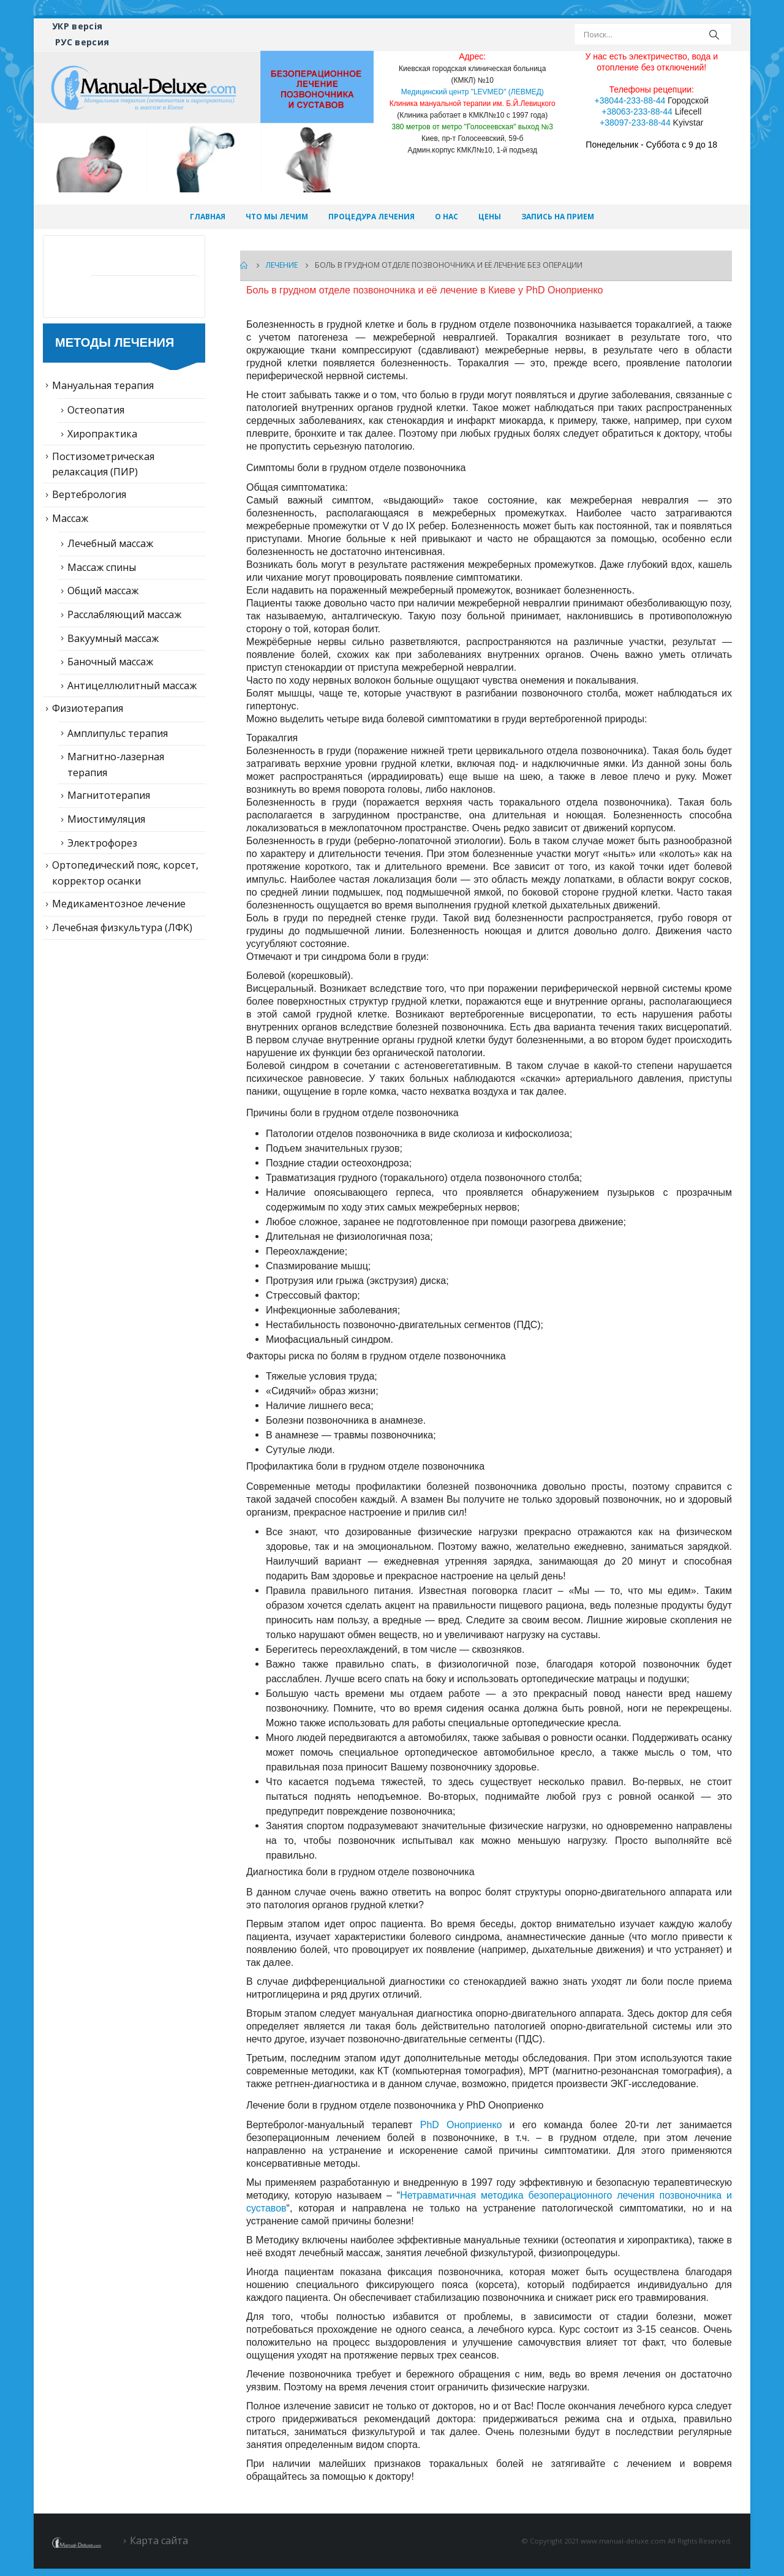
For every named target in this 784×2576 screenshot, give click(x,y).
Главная (207, 216)
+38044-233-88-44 (630, 100)
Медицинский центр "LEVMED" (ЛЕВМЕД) (472, 92)
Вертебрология (89, 494)
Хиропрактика (102, 433)
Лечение (128, 258)
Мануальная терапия (103, 385)
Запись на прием (557, 216)
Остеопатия (95, 410)
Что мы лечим (277, 216)
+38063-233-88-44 (637, 111)
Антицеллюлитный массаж (132, 685)
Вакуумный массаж (113, 638)
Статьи (123, 298)
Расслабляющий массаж (124, 614)
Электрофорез (102, 843)
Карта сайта (159, 2540)
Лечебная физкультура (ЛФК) (122, 927)
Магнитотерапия (108, 795)
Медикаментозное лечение (119, 903)
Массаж (70, 518)
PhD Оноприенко (461, 2125)
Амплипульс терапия (117, 733)
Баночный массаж (110, 661)
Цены (489, 216)
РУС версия (82, 42)
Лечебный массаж (110, 543)
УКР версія (77, 26)
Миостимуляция (106, 819)
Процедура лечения (371, 216)
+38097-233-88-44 (635, 122)
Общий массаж (102, 590)
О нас (446, 216)
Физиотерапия (87, 708)
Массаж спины (101, 567)
